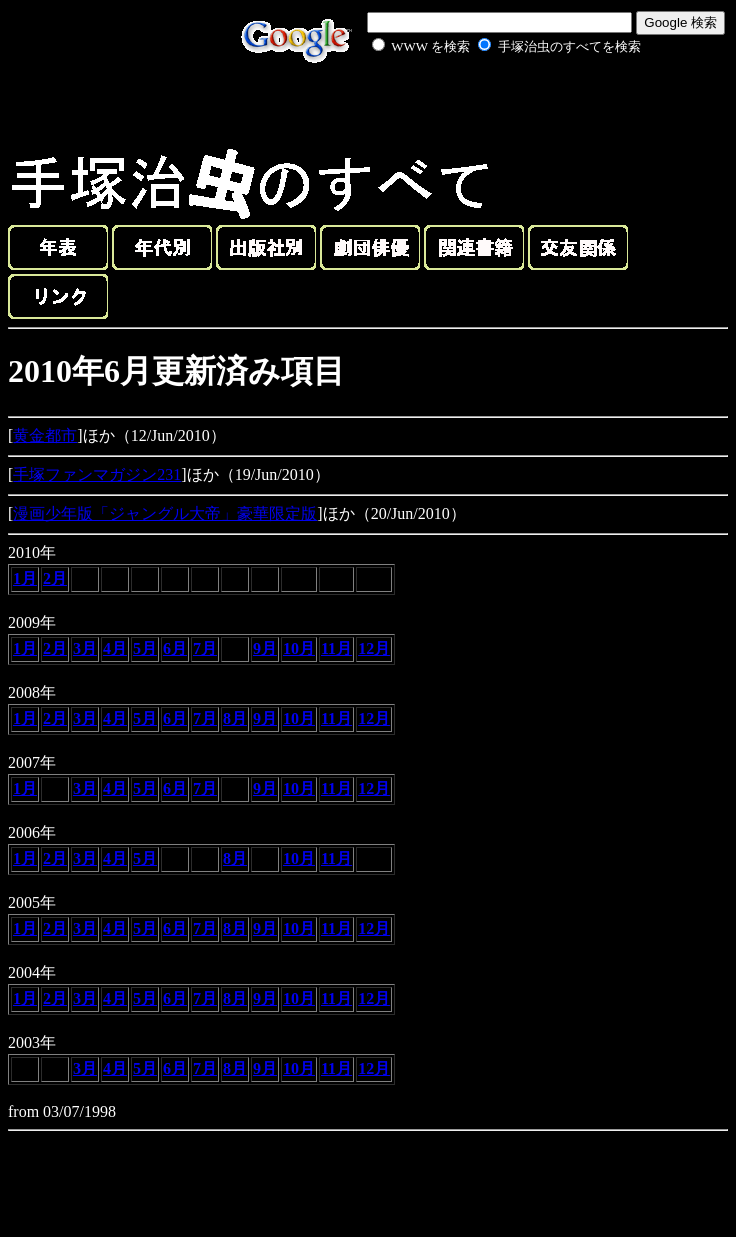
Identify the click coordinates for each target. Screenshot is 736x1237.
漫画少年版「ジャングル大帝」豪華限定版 (165, 513)
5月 (145, 648)
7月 (205, 648)
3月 (85, 648)
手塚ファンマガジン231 (97, 474)
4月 (115, 648)
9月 (265, 648)
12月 (374, 648)
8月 (235, 718)
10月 (299, 648)
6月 (175, 648)
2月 (55, 578)
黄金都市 (45, 435)
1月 (25, 578)
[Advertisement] (484, 104)
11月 (336, 648)
